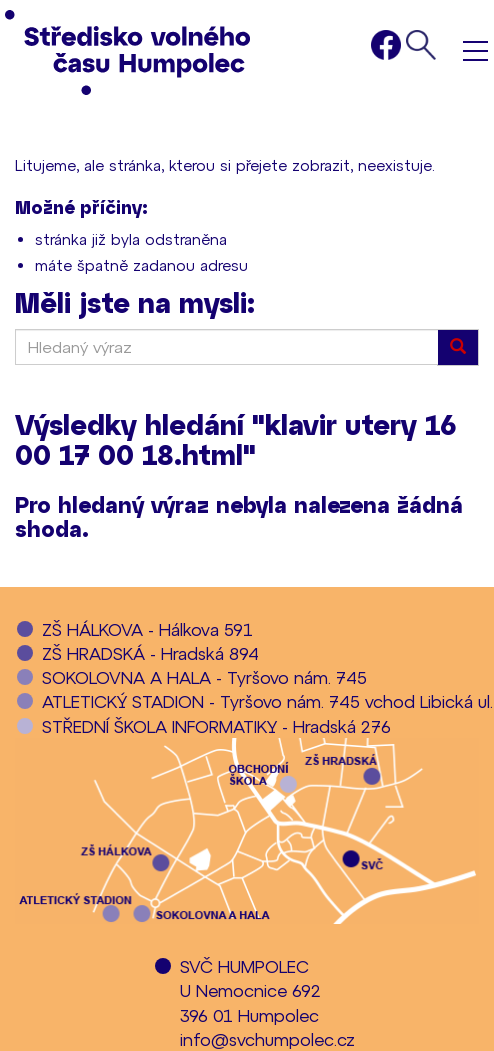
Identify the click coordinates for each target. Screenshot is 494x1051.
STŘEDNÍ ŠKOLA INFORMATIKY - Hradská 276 (216, 726)
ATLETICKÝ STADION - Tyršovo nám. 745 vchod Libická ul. (267, 701)
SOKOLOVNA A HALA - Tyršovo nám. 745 (204, 677)
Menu (475, 50)
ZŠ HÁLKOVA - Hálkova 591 (147, 629)
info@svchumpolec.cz (267, 1039)
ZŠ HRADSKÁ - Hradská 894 (150, 653)
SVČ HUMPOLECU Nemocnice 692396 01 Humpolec (250, 990)
